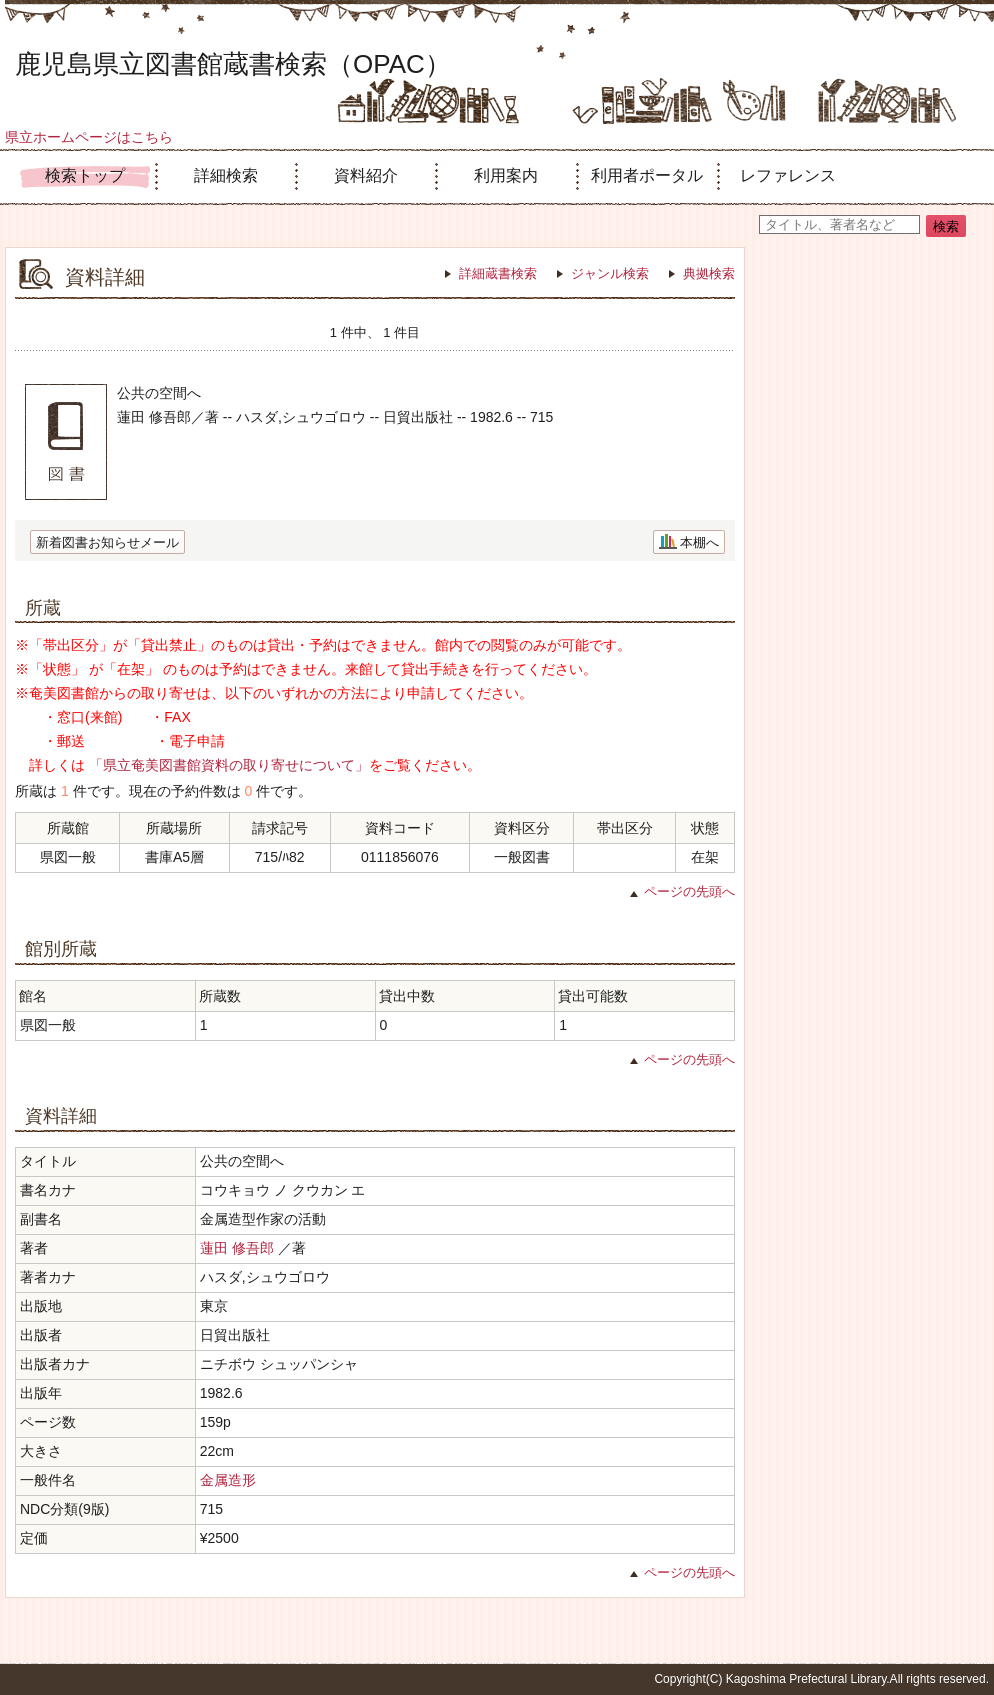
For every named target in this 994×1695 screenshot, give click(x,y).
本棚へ (699, 542)
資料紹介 (366, 175)
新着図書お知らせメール (107, 542)
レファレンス (788, 175)
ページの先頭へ (689, 891)
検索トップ (85, 175)
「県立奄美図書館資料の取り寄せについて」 (229, 765)
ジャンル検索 (610, 273)
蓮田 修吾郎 (237, 1248)
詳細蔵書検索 (498, 273)
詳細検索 (226, 175)
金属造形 (228, 1480)
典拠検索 (709, 273)
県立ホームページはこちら (89, 137)
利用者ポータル (647, 175)
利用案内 (506, 175)
